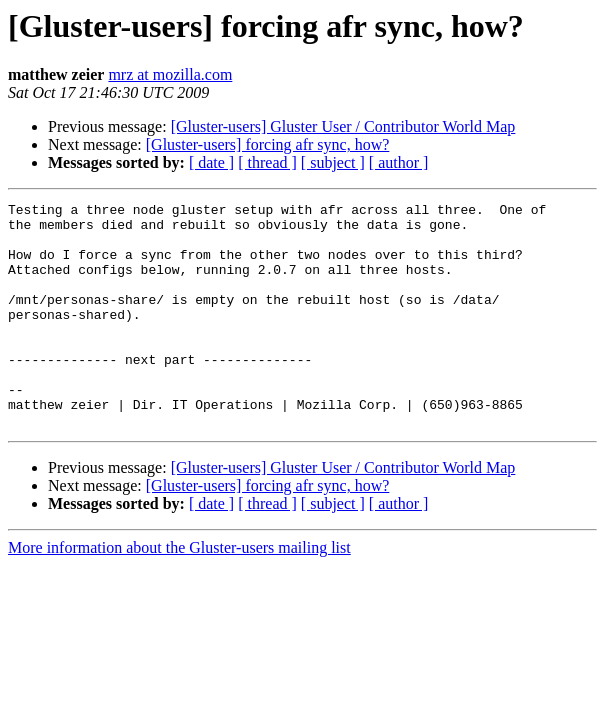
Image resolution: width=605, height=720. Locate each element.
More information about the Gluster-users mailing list (179, 592)
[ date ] (211, 162)
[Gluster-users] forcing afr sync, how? (268, 144)
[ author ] (399, 162)
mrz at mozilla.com (170, 74)
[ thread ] (267, 162)
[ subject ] (333, 162)
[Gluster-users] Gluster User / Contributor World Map (343, 126)
